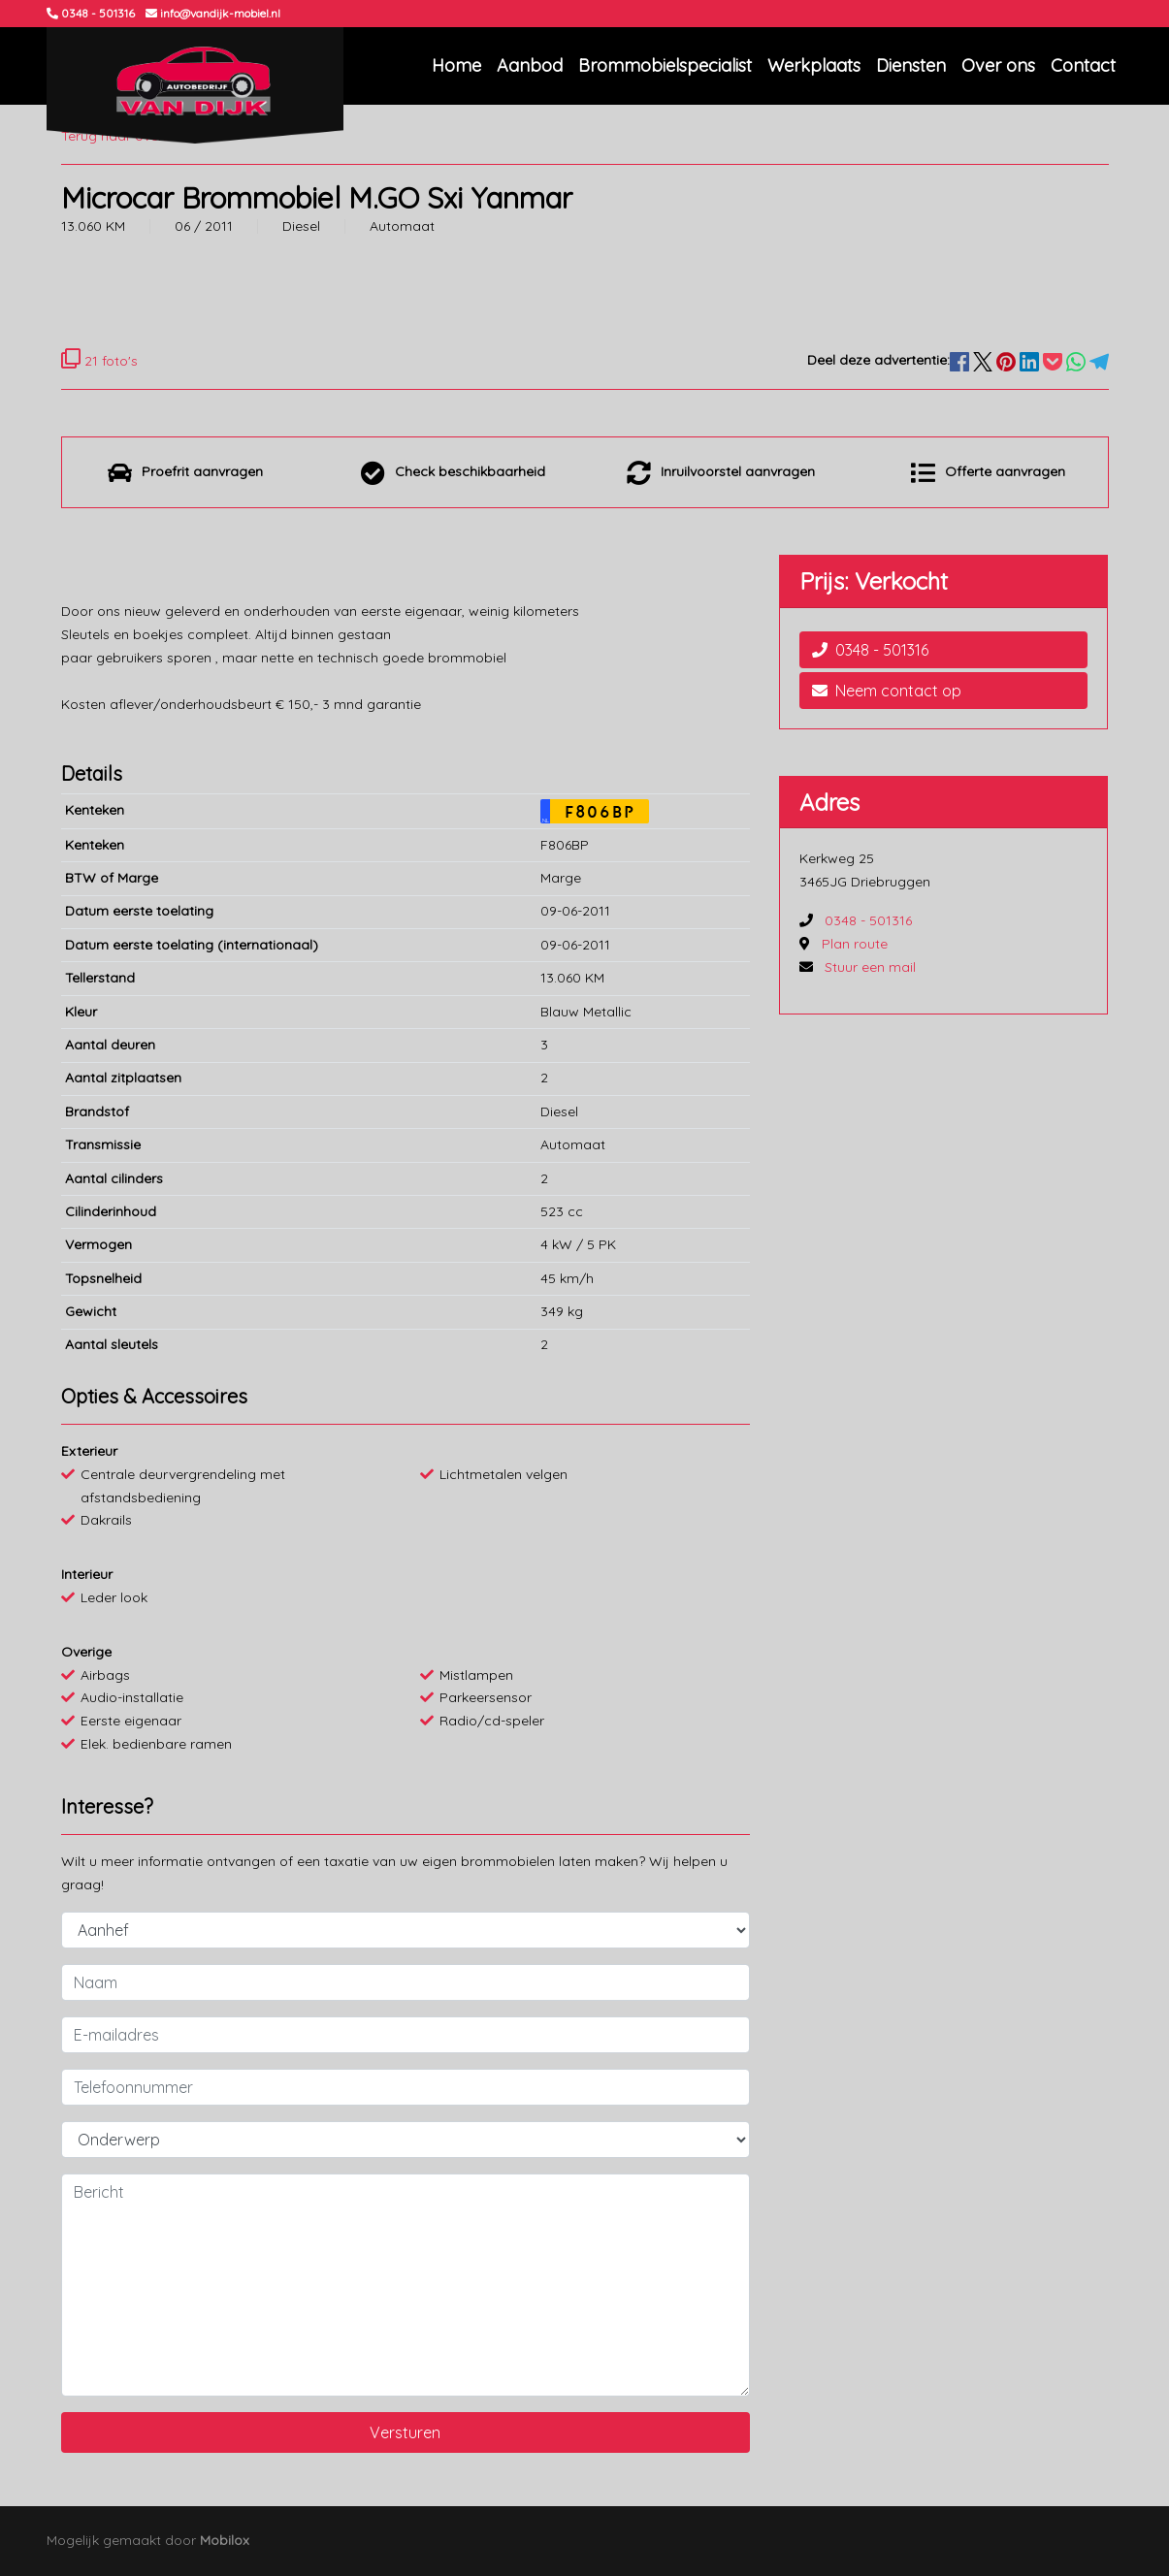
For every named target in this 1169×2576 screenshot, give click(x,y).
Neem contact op (886, 690)
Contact (1083, 65)
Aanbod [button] (530, 65)
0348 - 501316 (870, 650)
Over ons (998, 65)
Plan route (855, 943)
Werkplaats (814, 65)
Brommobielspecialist (665, 65)
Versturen (405, 2432)
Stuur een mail (870, 967)
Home (456, 65)
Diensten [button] (911, 65)
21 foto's (99, 361)
